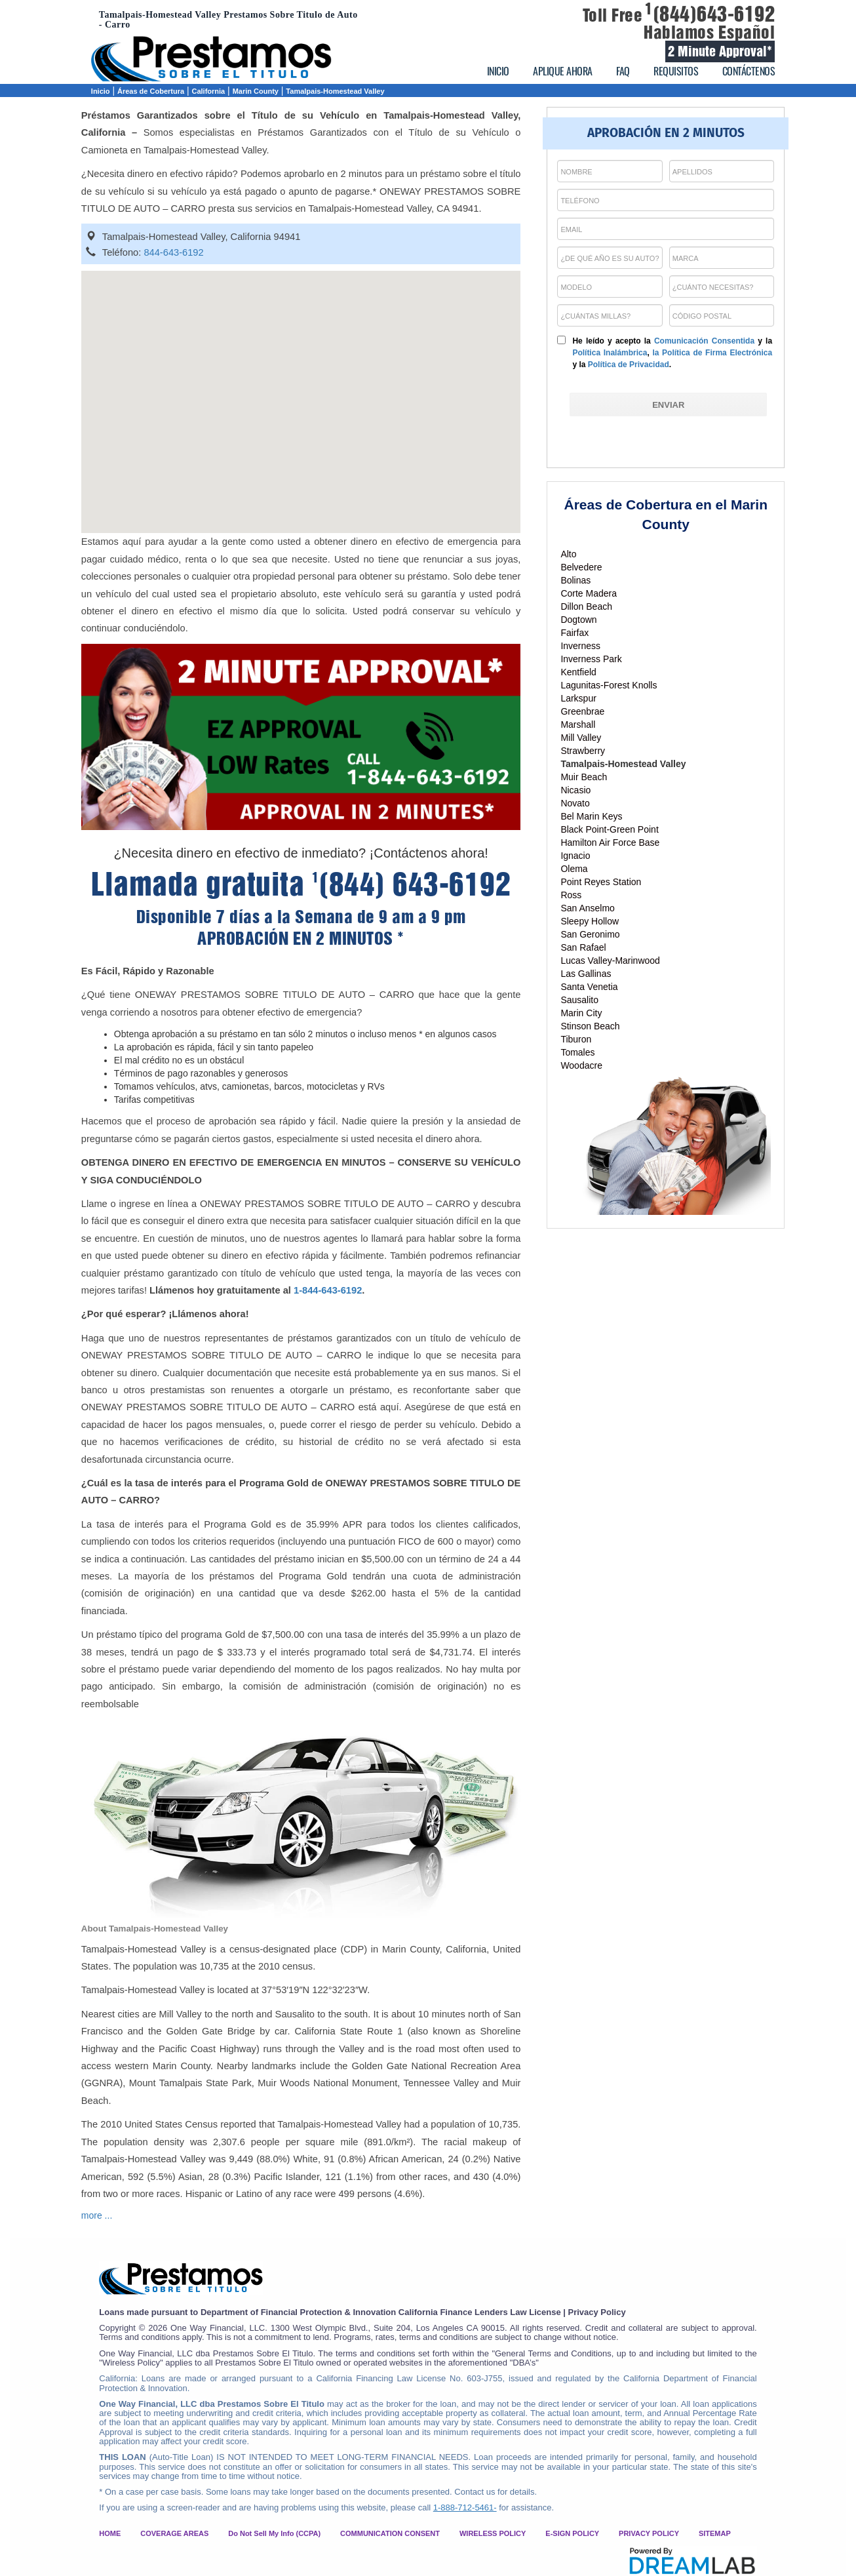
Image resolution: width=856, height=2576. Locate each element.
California (208, 91)
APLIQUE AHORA (563, 71)
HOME (110, 2533)
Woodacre (581, 1065)
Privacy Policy (596, 2312)
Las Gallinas (585, 973)
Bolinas (575, 580)
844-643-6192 (173, 252)
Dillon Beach (586, 606)
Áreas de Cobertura (150, 91)
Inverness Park (590, 659)
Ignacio (575, 855)
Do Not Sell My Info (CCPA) (274, 2533)
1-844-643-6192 (328, 1290)
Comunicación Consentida (704, 341)
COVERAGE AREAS (174, 2533)
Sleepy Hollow (589, 921)
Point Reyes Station (600, 882)
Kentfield (578, 672)
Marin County (256, 91)
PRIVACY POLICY (649, 2533)
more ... (96, 2215)
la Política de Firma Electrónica (712, 352)
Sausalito (579, 1000)
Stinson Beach (589, 1026)
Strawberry (582, 750)
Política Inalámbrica (609, 352)
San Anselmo (587, 908)
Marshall (577, 724)
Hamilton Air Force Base (609, 842)
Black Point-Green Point (609, 829)
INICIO (498, 71)
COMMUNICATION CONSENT (390, 2533)
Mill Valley (580, 737)
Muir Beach (583, 777)
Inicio (100, 91)
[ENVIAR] (668, 404)
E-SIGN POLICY (572, 2533)
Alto (568, 554)
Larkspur (578, 698)
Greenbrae (582, 711)
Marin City (581, 1013)
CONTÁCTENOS (748, 71)
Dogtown (578, 619)
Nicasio (575, 790)
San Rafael (583, 947)
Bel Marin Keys (591, 816)
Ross (570, 895)
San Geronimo (589, 934)
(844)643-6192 (710, 14)
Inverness (580, 646)
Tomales (577, 1052)
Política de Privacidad (628, 364)
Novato (574, 803)
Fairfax (574, 632)
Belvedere (581, 567)
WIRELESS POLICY (492, 2533)
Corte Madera (588, 593)
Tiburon (575, 1039)
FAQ (623, 71)
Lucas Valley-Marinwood (609, 960)
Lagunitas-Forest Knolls (608, 685)
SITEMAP (715, 2533)
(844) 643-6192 (411, 884)
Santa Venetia (588, 986)
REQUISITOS (675, 71)
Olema (573, 868)
